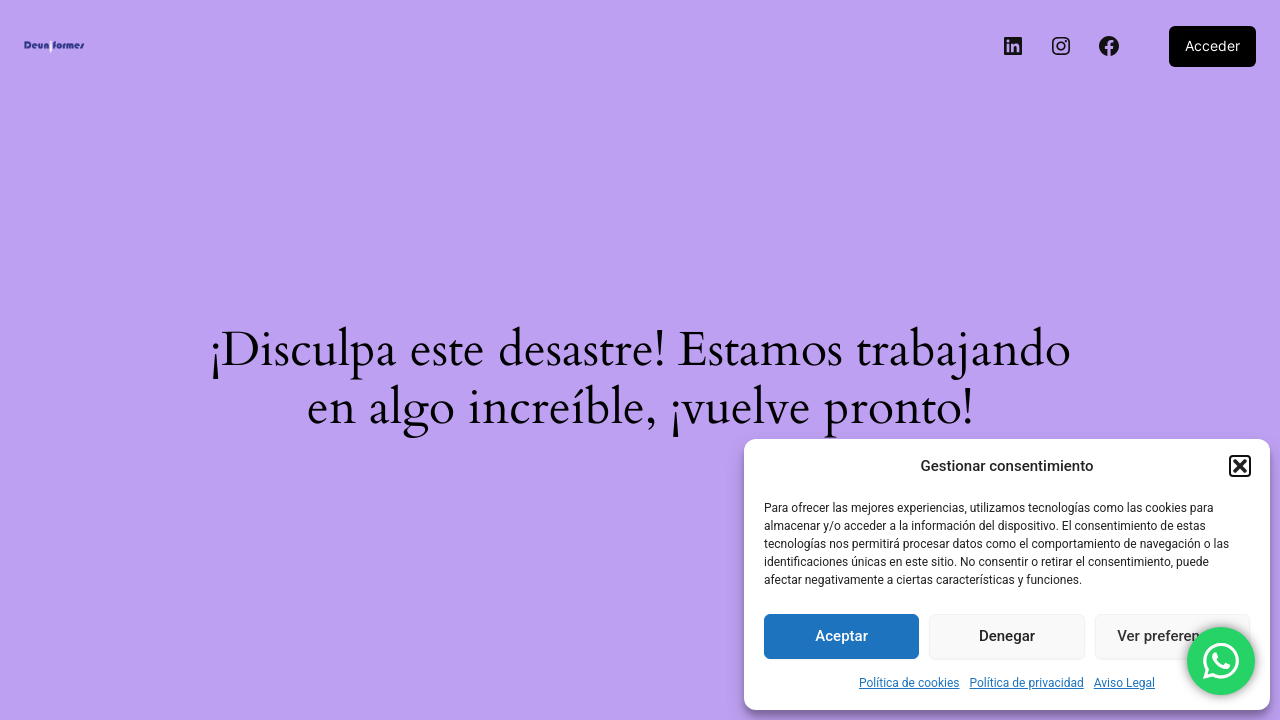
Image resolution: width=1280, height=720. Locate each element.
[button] (1240, 466)
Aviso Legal (1124, 683)
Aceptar (841, 636)
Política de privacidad (1027, 683)
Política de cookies (909, 683)
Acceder (1212, 45)
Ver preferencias (1172, 636)
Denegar (1007, 636)
